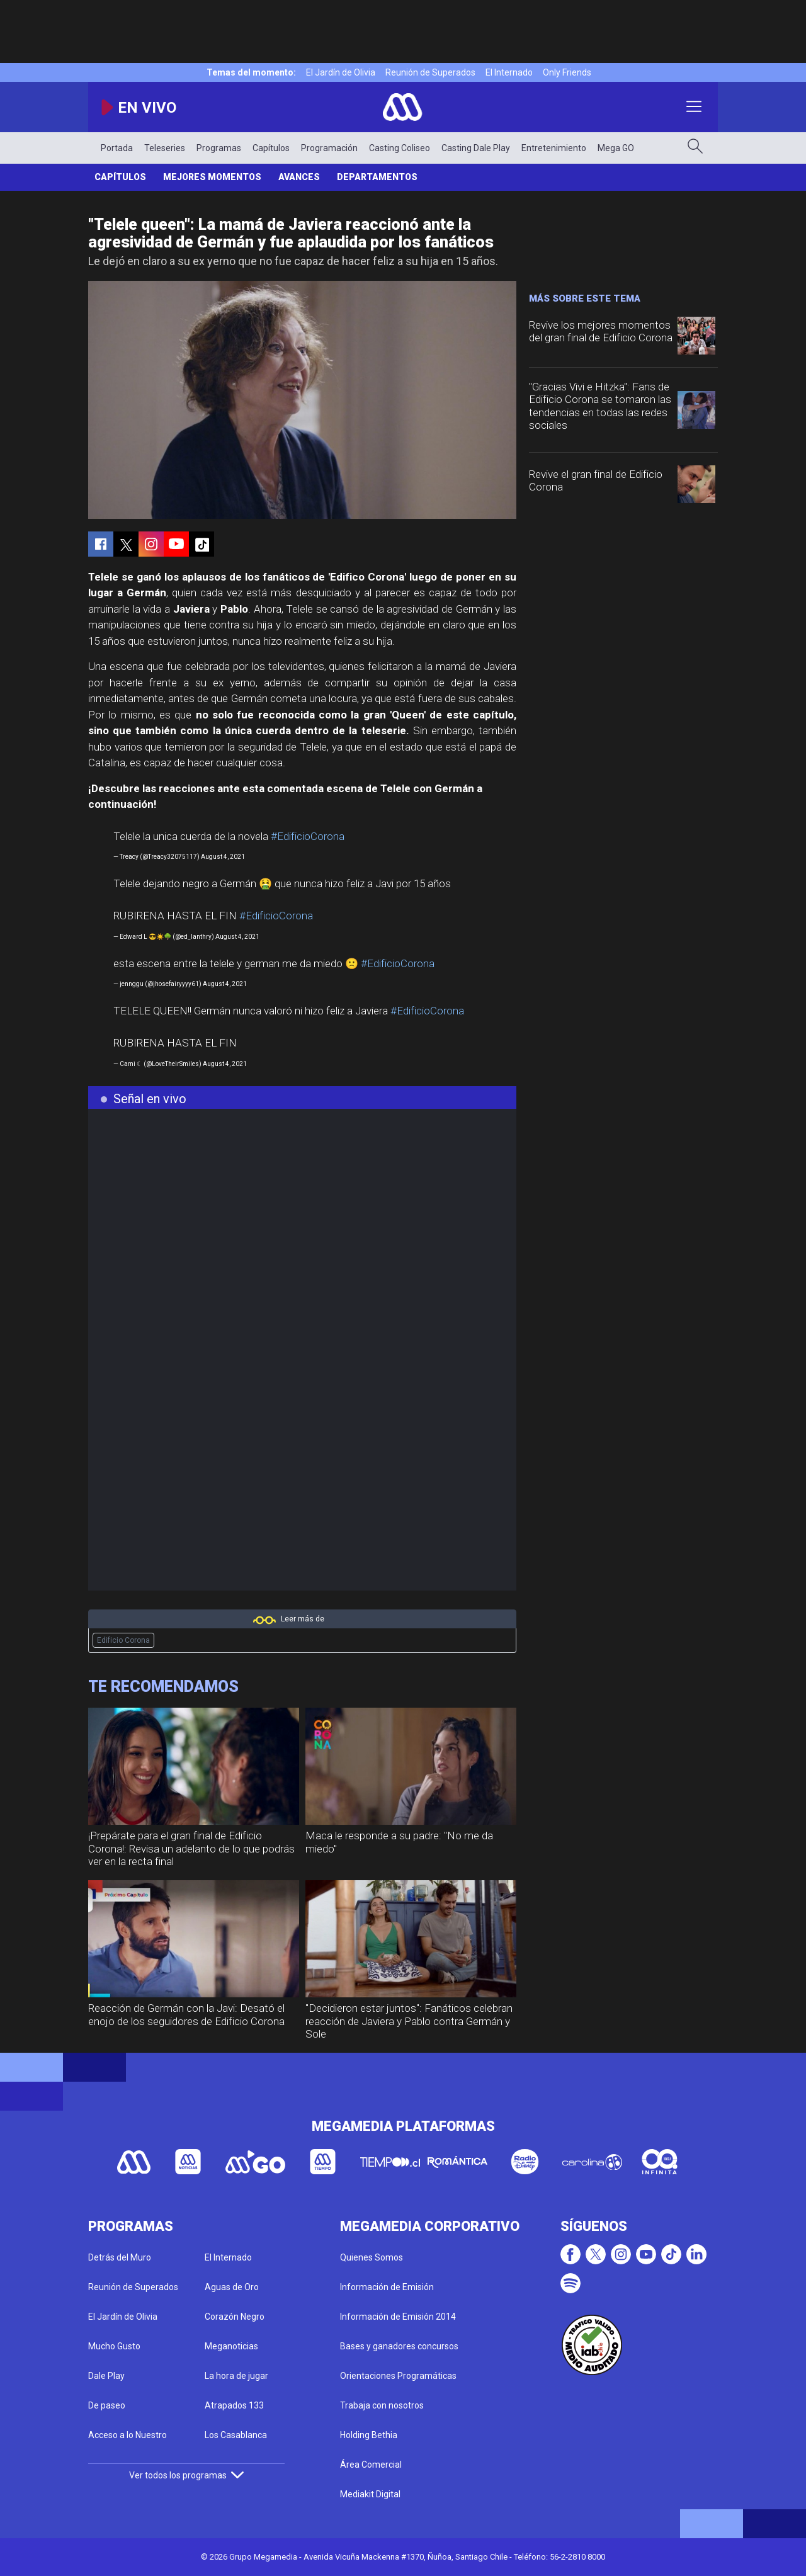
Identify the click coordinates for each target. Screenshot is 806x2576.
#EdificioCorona (307, 836)
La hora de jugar (236, 2376)
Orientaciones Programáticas (398, 2376)
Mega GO (616, 148)
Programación (329, 148)
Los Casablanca (236, 2435)
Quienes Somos (371, 2257)
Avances (299, 177)
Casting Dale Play (475, 148)
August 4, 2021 (223, 856)
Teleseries (164, 148)
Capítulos (271, 148)
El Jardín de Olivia (340, 72)
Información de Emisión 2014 (398, 2317)
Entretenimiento (553, 148)
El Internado (509, 72)
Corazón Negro (234, 2317)
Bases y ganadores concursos (399, 2346)
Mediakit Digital (370, 2494)
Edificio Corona (123, 1640)
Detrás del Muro (119, 2257)
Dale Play (106, 2376)
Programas (218, 148)
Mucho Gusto (114, 2346)
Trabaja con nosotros (382, 2405)
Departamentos (377, 177)
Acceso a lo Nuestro (127, 2435)
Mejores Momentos (212, 177)
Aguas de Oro (232, 2287)
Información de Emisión (387, 2287)
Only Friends (567, 72)
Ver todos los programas (186, 2475)
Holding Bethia (368, 2435)
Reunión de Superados (430, 72)
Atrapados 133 (234, 2405)
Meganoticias (231, 2346)
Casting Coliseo (399, 148)
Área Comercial (371, 2465)
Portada (117, 148)
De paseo (106, 2405)
